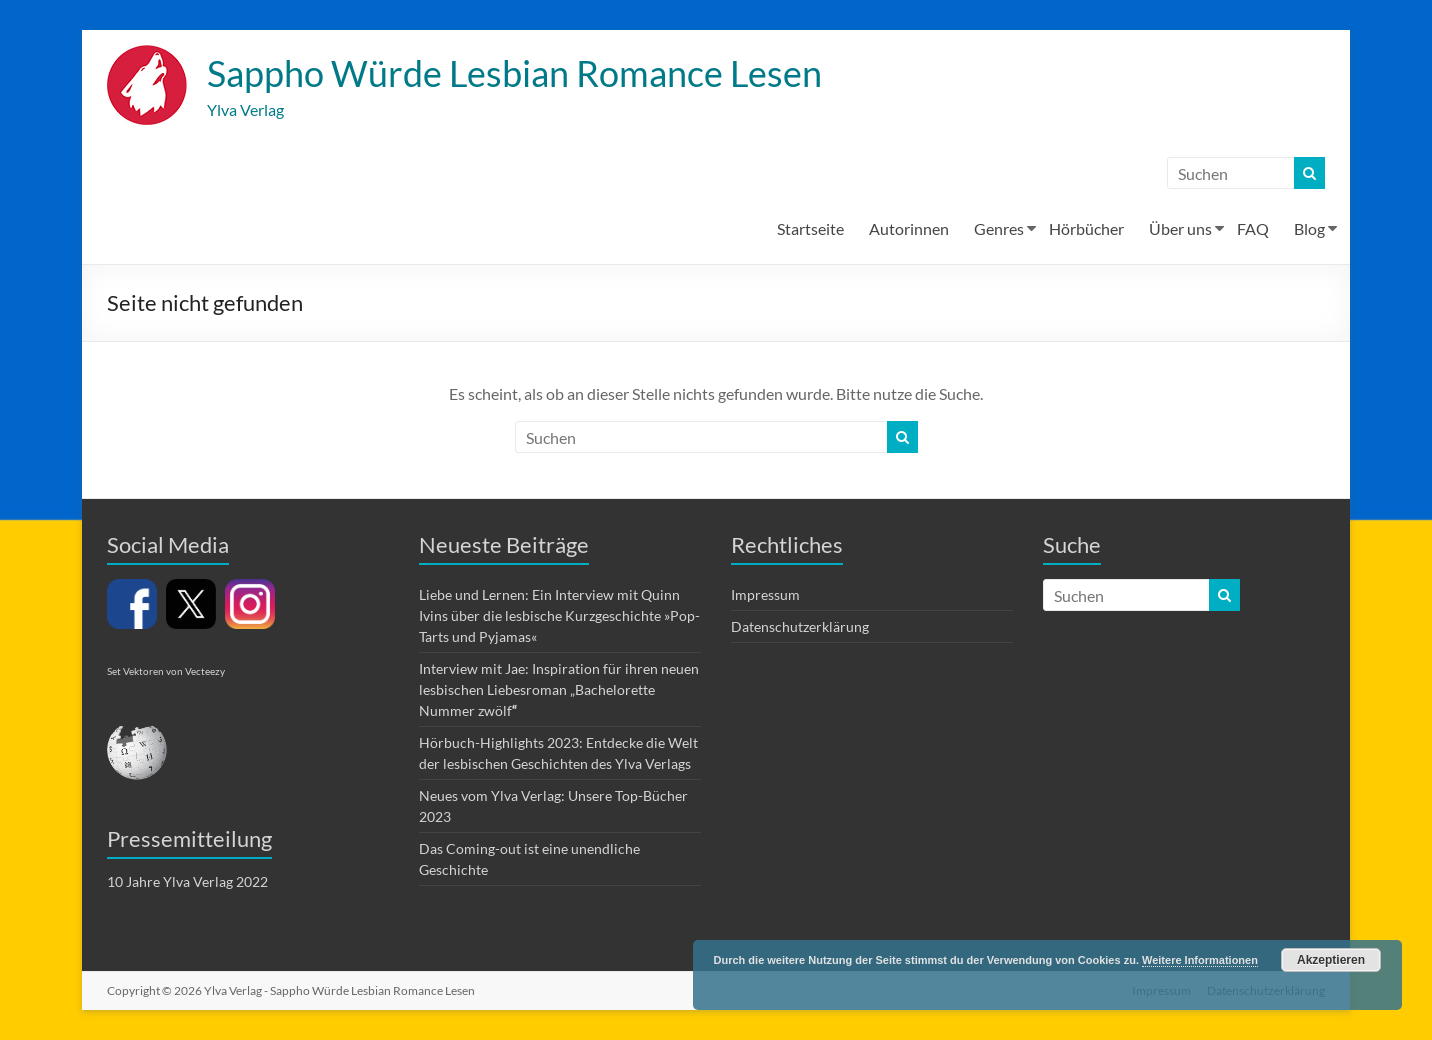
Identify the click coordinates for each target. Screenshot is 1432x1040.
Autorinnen (909, 228)
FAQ (1253, 228)
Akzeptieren (1331, 960)
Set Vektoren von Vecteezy (166, 671)
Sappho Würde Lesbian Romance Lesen (514, 73)
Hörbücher (1086, 228)
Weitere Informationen (1200, 960)
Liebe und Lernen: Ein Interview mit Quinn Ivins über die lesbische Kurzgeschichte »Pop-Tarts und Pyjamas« (559, 615)
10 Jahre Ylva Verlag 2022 (187, 881)
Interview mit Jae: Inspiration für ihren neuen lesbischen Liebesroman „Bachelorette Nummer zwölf (559, 689)
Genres (999, 228)
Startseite (810, 228)
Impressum (765, 594)
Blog (1309, 228)
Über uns (1180, 228)
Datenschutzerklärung (800, 626)
